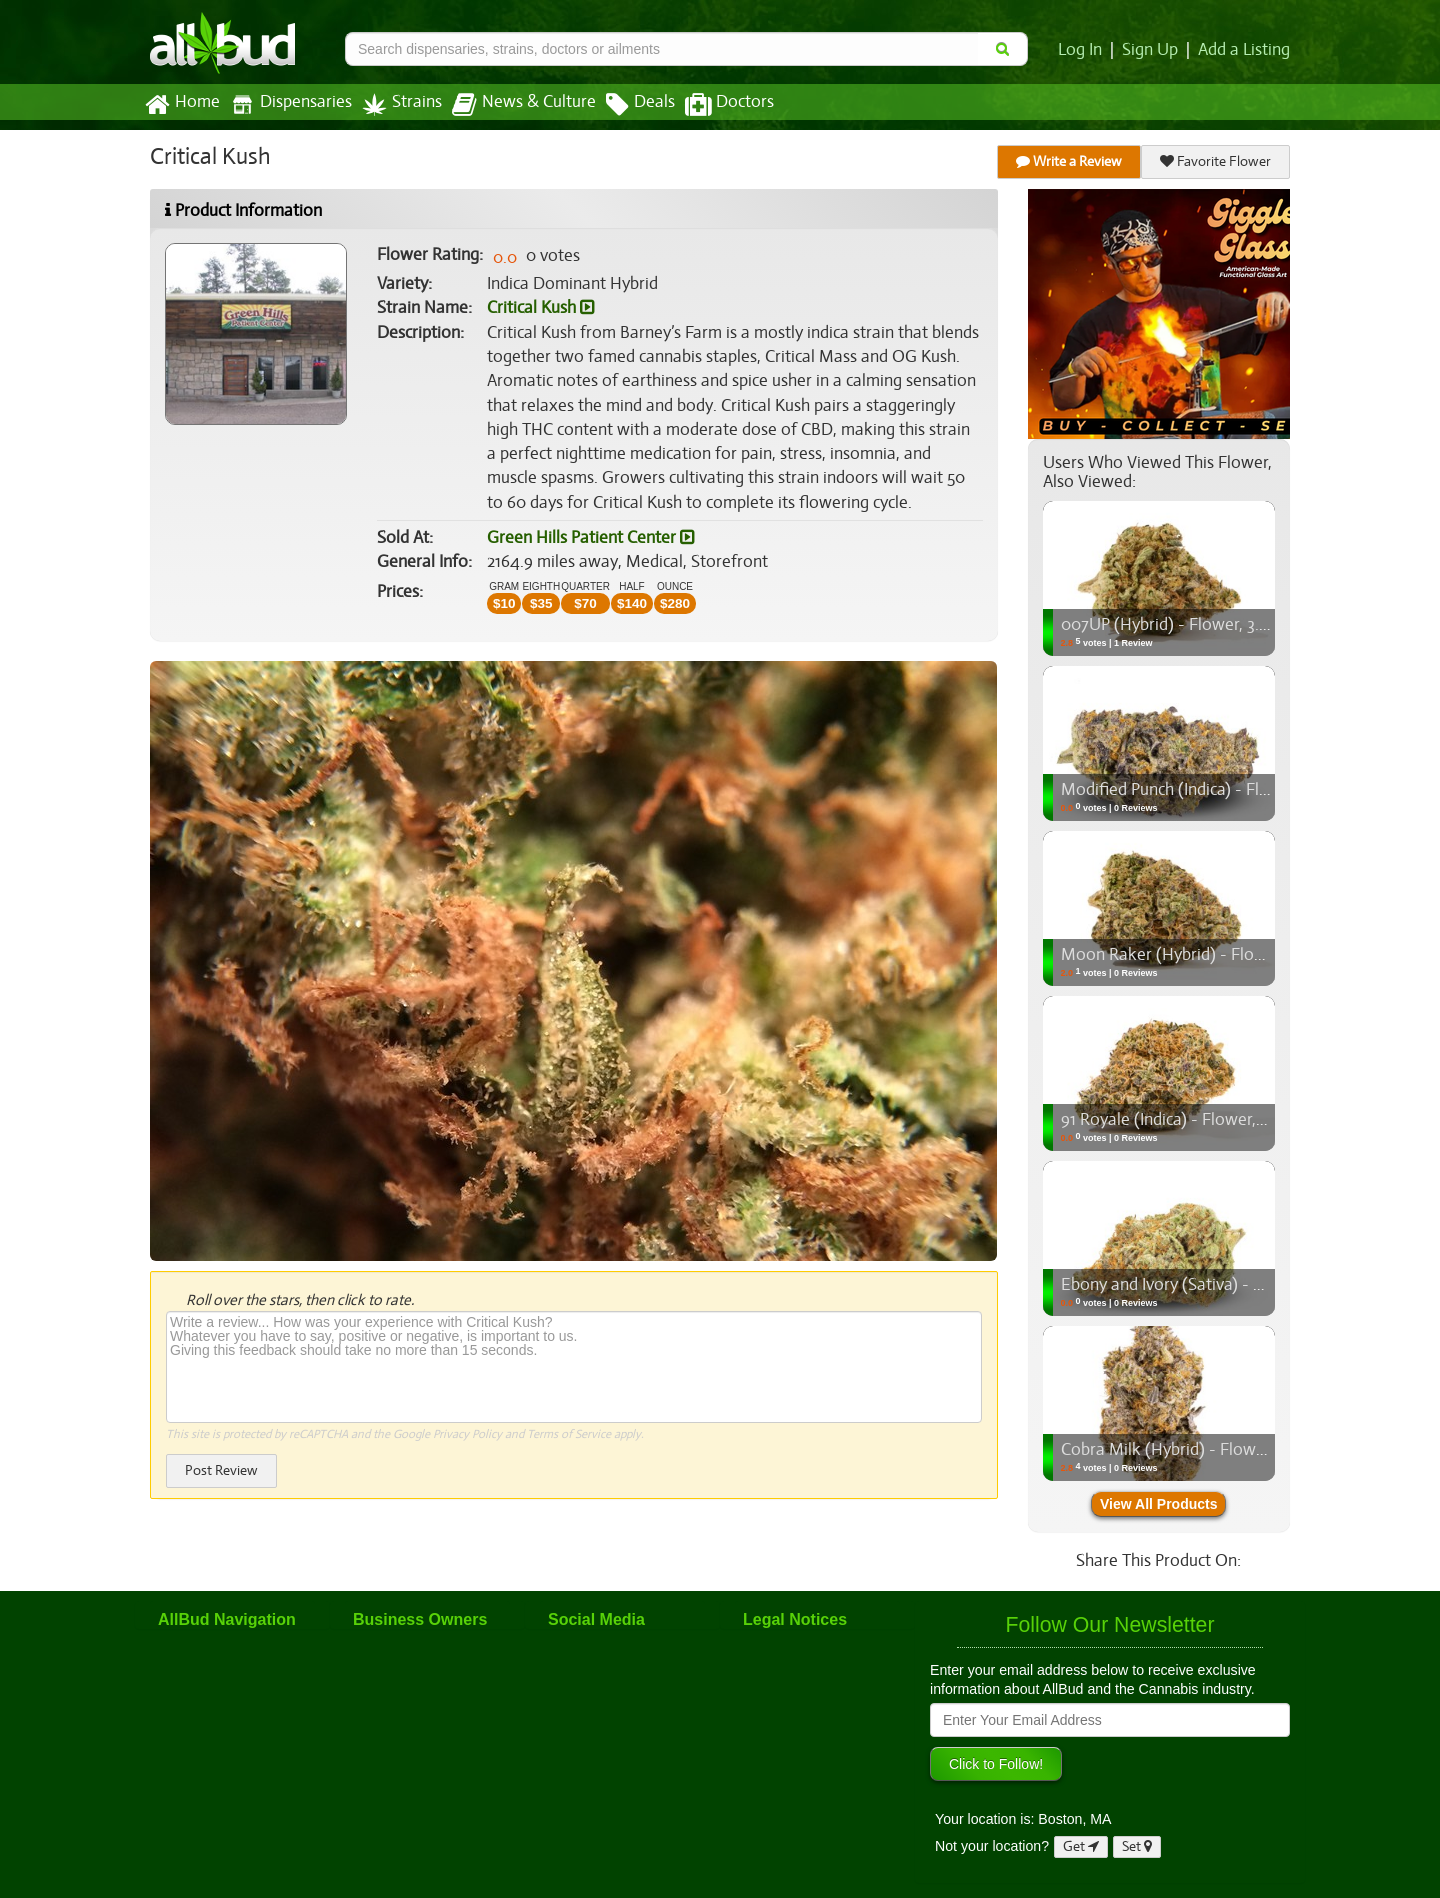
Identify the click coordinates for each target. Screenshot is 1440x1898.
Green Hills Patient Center (589, 538)
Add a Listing (1245, 50)
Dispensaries (287, 104)
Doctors (712, 105)
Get (1081, 1846)
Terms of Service (567, 1434)
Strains (395, 104)
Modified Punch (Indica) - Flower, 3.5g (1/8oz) (1223, 790)
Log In (1084, 50)
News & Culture (513, 105)
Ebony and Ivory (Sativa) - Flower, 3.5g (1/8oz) (1226, 1285)
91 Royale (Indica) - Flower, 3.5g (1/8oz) (1200, 1120)
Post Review (221, 1470)
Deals (625, 105)
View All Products (1158, 1504)
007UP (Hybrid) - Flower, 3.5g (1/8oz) (1194, 625)
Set (1137, 1846)
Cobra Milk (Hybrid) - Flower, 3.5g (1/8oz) (1208, 1450)
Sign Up (1153, 50)
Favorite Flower (1216, 161)
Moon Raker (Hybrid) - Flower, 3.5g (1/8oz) (1213, 955)
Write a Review (1070, 161)
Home (181, 105)
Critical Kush (541, 308)
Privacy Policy (467, 1434)
